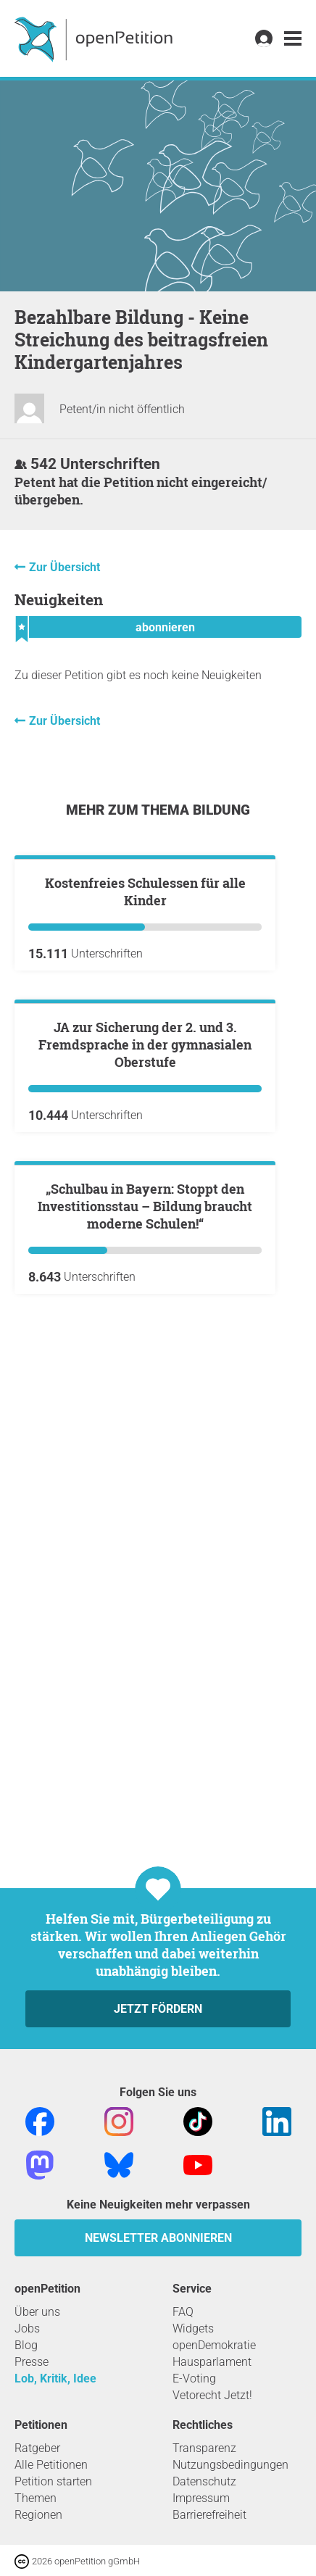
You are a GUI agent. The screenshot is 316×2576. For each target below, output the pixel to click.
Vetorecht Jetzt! (212, 2395)
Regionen (38, 2515)
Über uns (37, 2312)
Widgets (193, 2328)
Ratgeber (37, 2448)
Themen (35, 2498)
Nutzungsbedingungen (230, 2465)
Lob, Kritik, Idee (55, 2378)
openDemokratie (214, 2345)
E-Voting (194, 2378)
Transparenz (204, 2448)
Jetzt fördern (158, 2009)
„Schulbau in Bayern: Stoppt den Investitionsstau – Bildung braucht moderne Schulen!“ (145, 1728)
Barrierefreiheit (209, 2515)
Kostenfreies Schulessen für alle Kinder (145, 1065)
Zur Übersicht (64, 567)
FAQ (183, 2312)
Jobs (27, 2328)
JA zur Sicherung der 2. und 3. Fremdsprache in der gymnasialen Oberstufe (144, 1392)
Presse (31, 2362)
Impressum (201, 2498)
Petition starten (53, 2481)
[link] (293, 39)
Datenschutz (204, 2481)
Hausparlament (211, 2362)
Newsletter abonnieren (158, 2238)
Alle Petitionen (51, 2465)
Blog (26, 2345)
